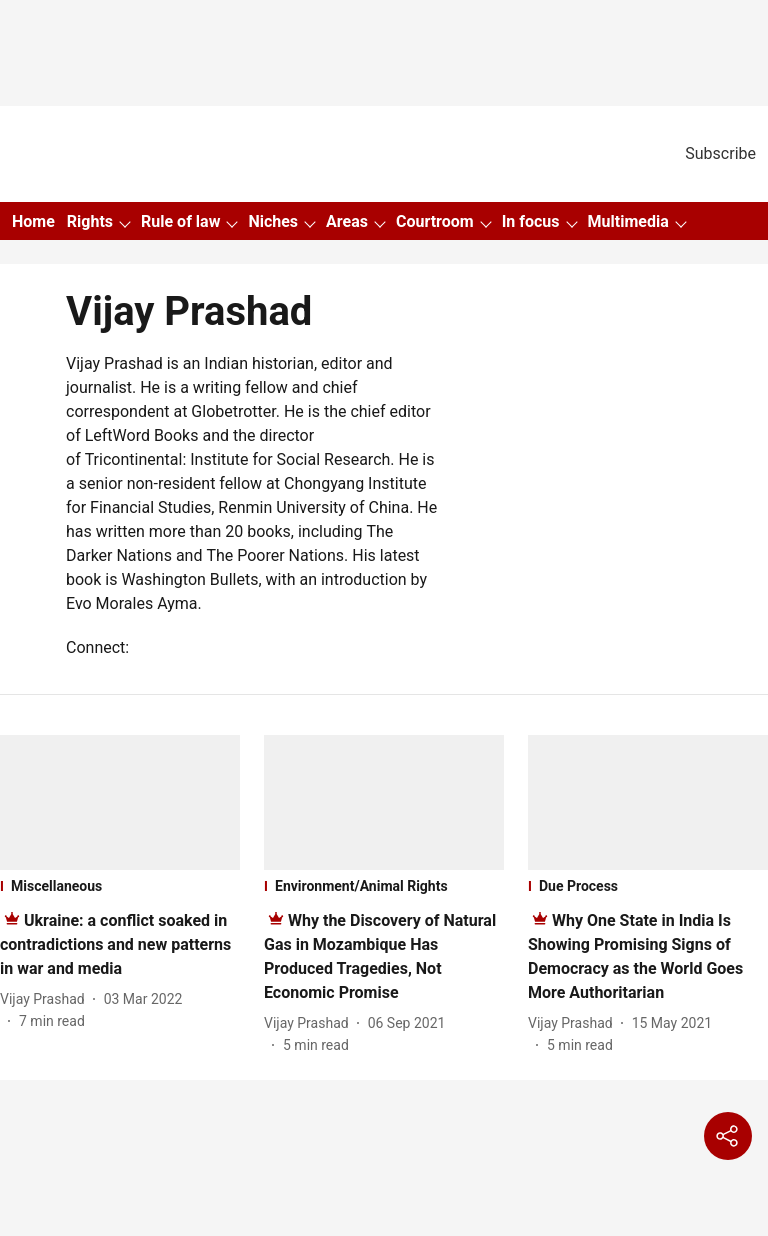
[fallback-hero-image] (120, 802)
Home (33, 221)
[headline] (115, 944)
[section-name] (120, 886)
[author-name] (46, 999)
